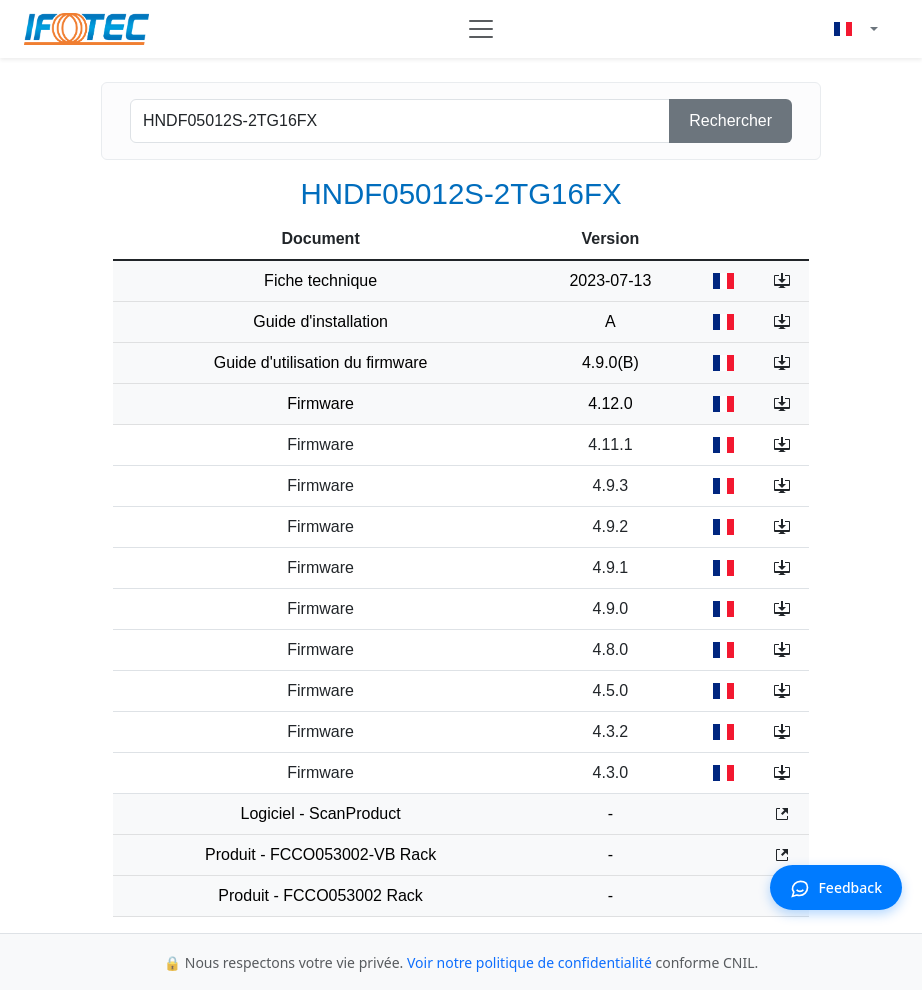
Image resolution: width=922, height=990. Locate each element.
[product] (400, 121)
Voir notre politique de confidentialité (529, 962)
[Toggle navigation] (481, 29)
